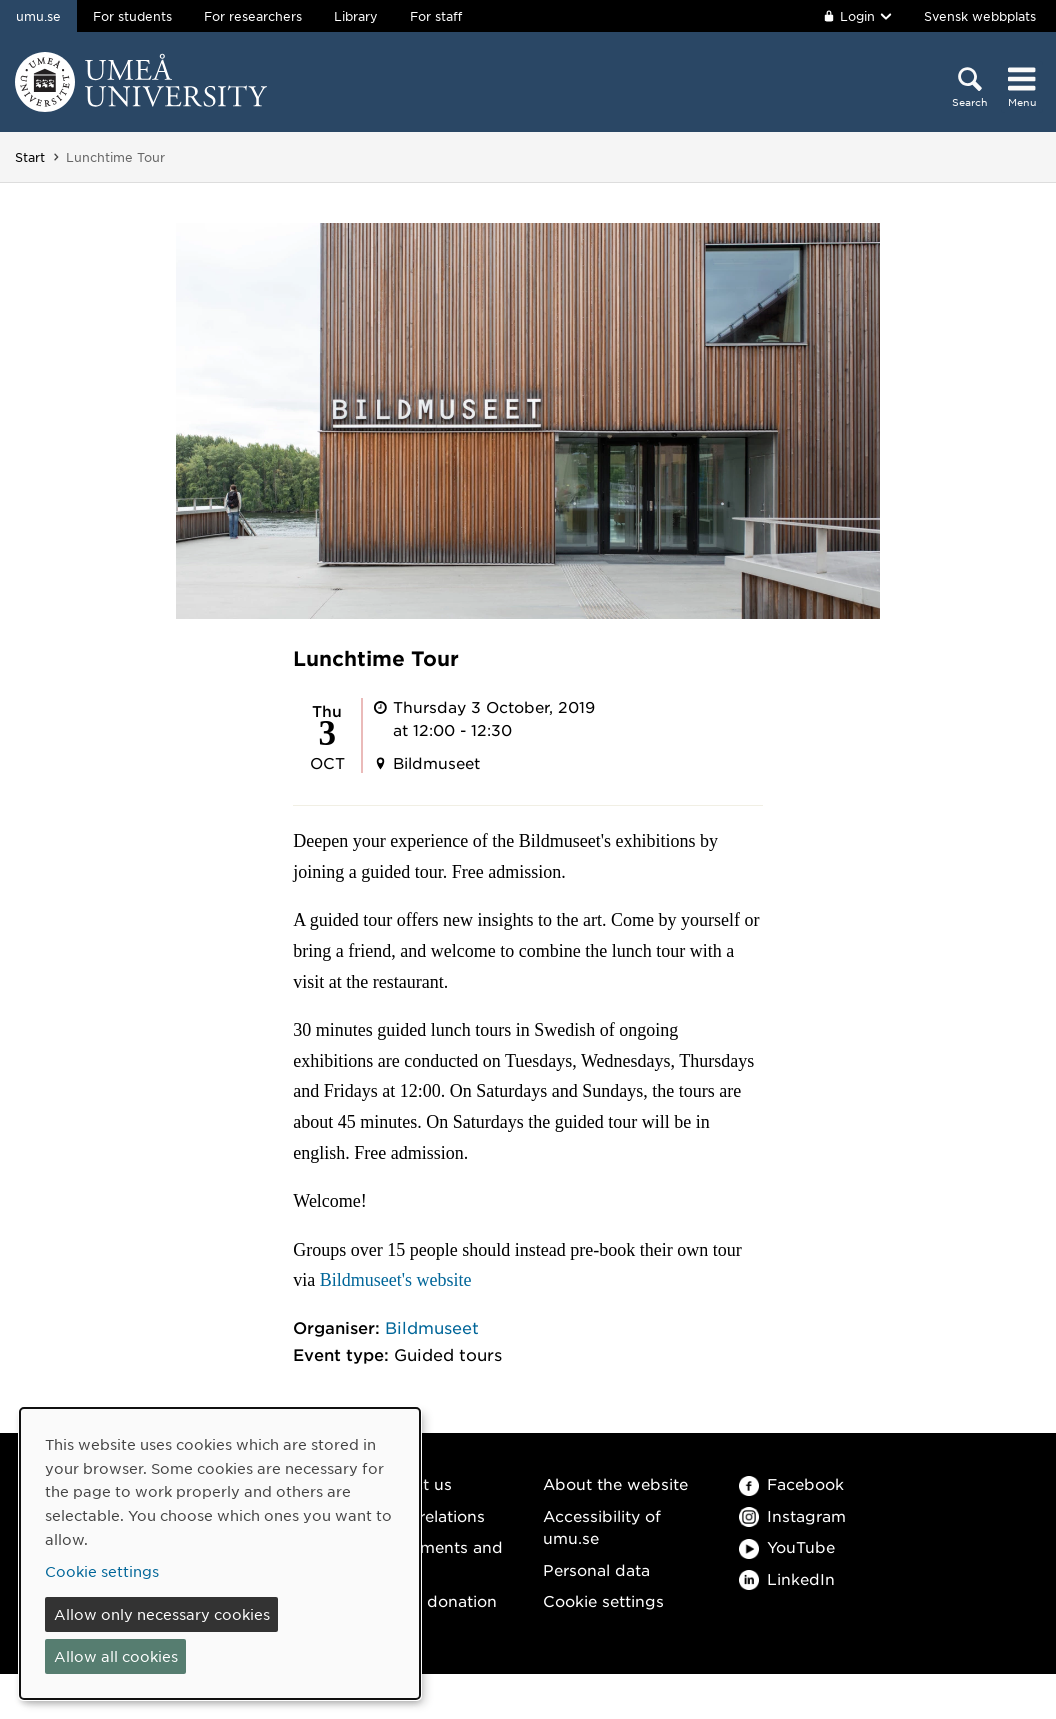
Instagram (792, 1515)
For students (132, 16)
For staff (436, 16)
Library (356, 16)
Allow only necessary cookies (162, 1614)
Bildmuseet (432, 1327)
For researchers (253, 16)
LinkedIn (787, 1578)
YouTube (787, 1546)
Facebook (791, 1483)
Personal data (596, 1569)
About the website (615, 1483)
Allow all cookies (116, 1656)
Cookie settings (603, 1600)
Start (30, 157)
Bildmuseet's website (396, 1280)
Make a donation (432, 1600)
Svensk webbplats (980, 16)
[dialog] (220, 1553)
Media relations (426, 1515)
